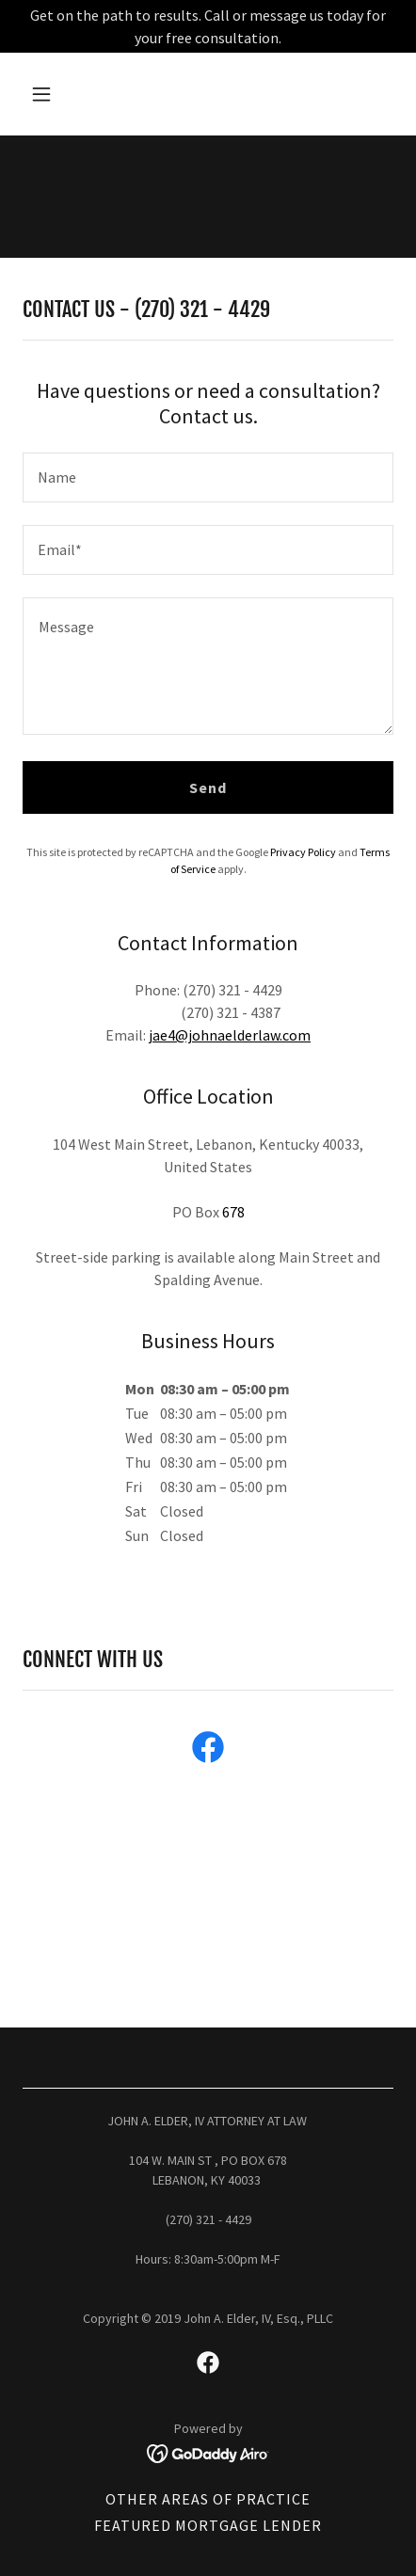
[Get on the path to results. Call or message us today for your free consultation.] (208, 26)
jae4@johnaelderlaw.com (230, 1035)
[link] (208, 1750)
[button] (65, 94)
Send (208, 787)
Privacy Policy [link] (303, 852)
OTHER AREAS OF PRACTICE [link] (208, 2498)
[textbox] (208, 477)
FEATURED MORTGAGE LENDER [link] (208, 2525)
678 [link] (233, 1211)
